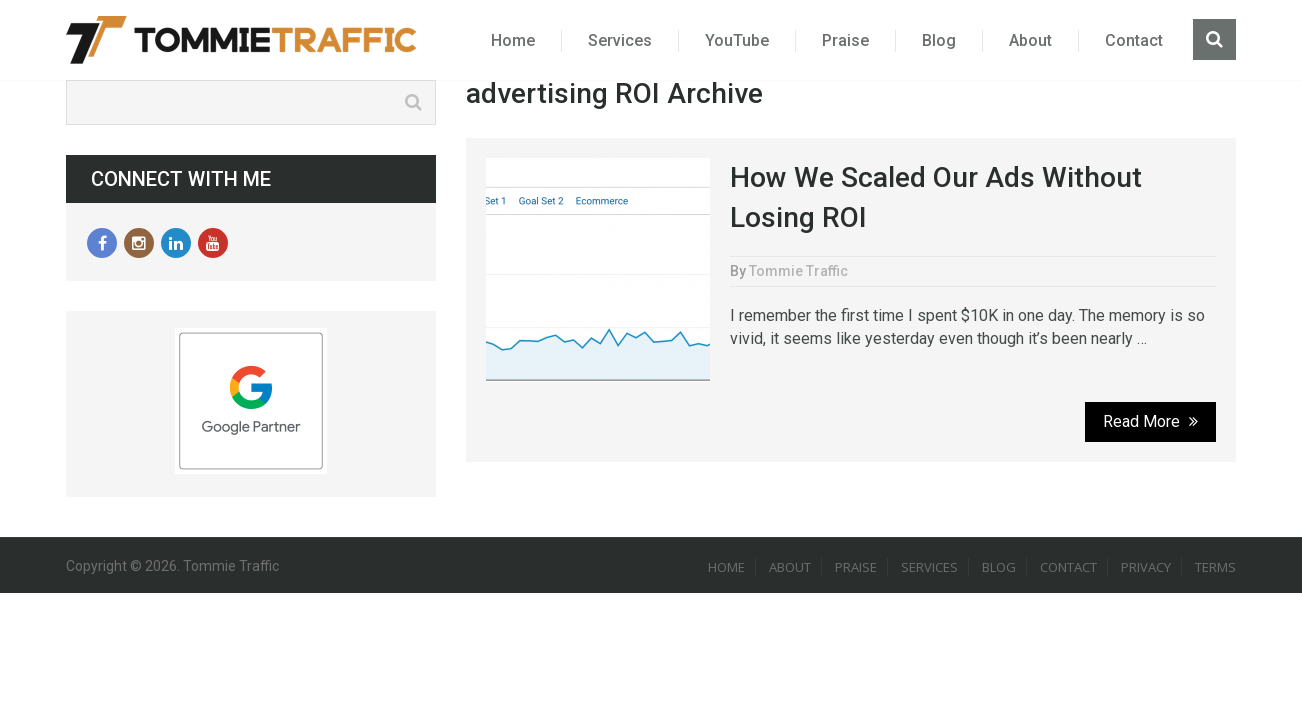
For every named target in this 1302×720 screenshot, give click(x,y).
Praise (845, 40)
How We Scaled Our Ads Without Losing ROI (936, 197)
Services (620, 40)
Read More (1150, 421)
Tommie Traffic (798, 271)
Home (513, 40)
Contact (1134, 40)
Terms (1215, 567)
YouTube (737, 40)
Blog (939, 40)
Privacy (1146, 567)
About (1030, 40)
